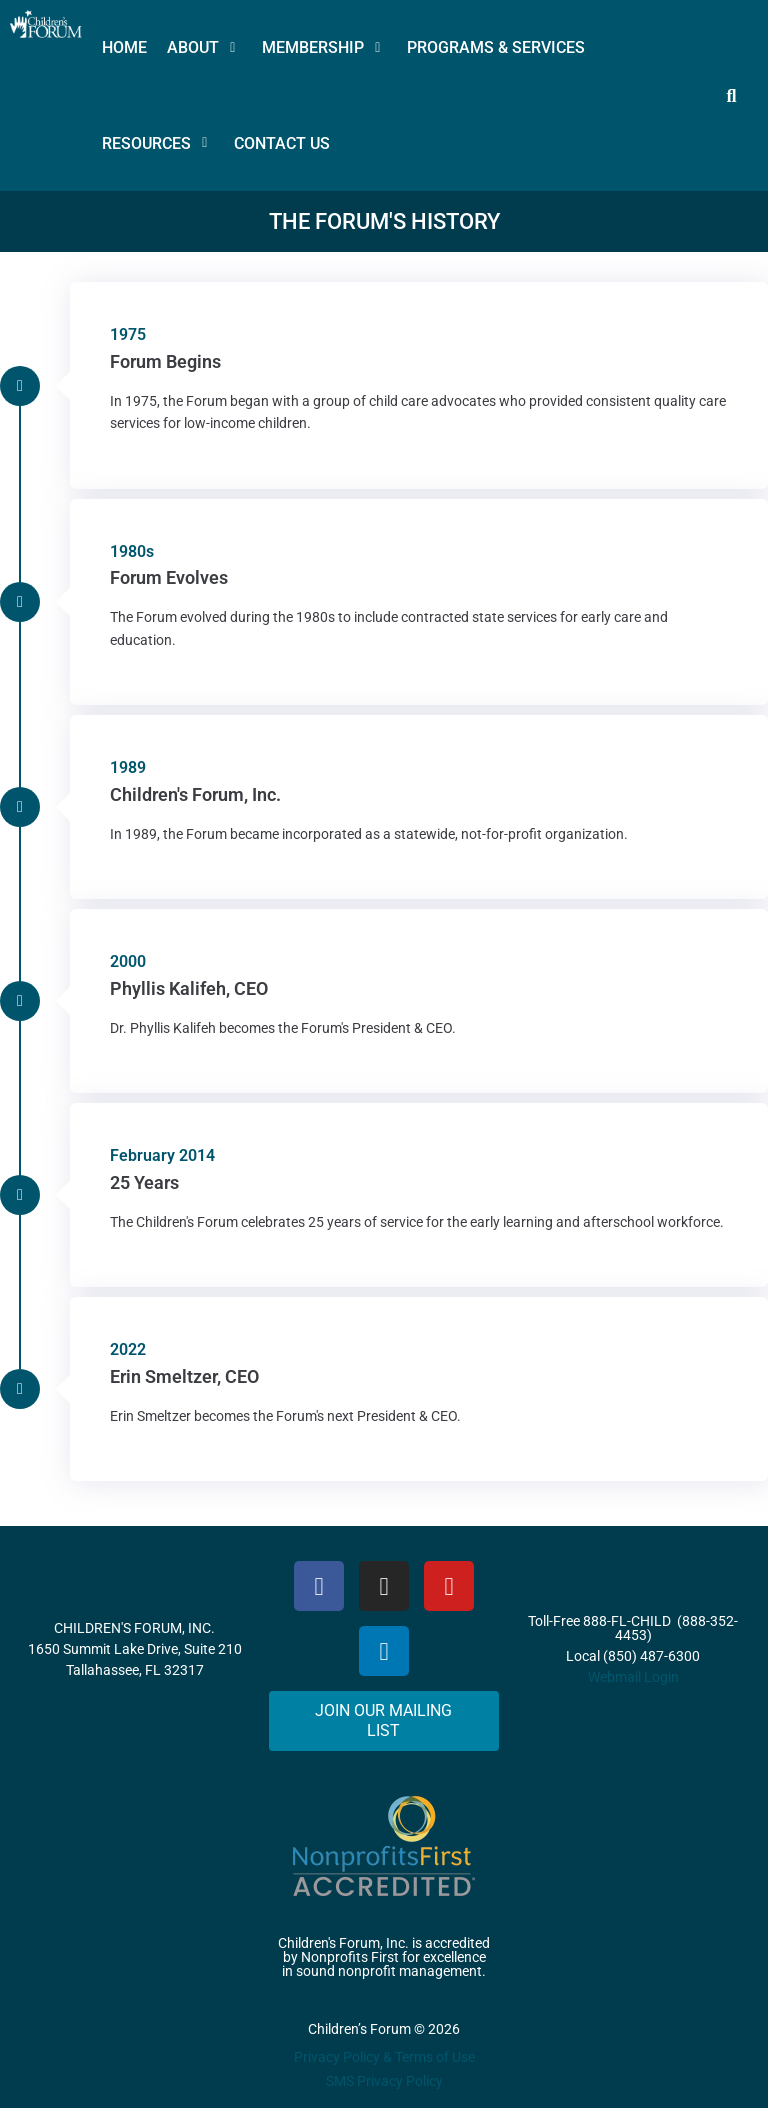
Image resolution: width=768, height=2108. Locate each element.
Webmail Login (633, 1677)
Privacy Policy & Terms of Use (384, 2057)
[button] (204, 48)
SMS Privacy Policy (384, 2081)
